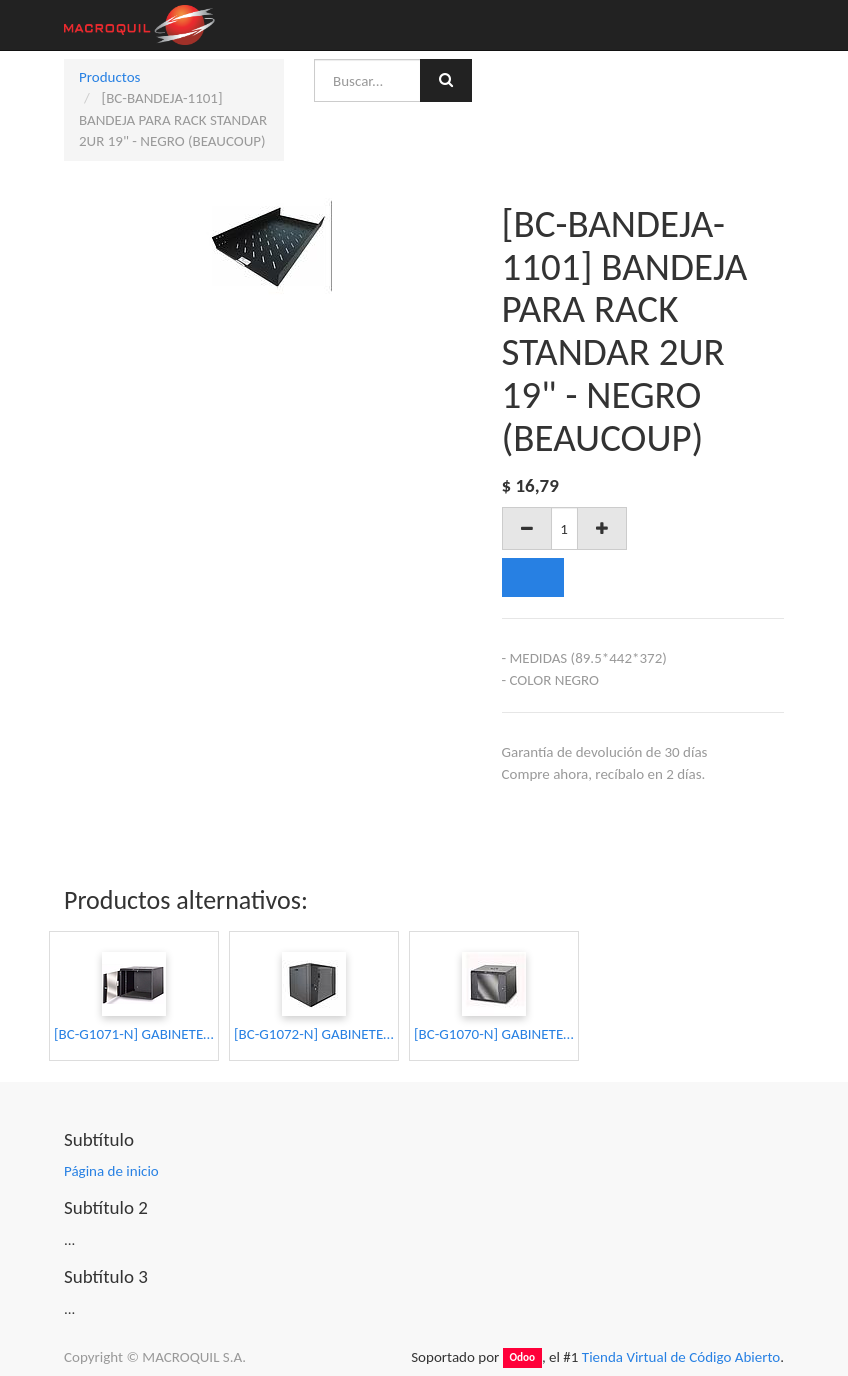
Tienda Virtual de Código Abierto (681, 1357)
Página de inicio (111, 1171)
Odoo (522, 1358)
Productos (109, 77)
